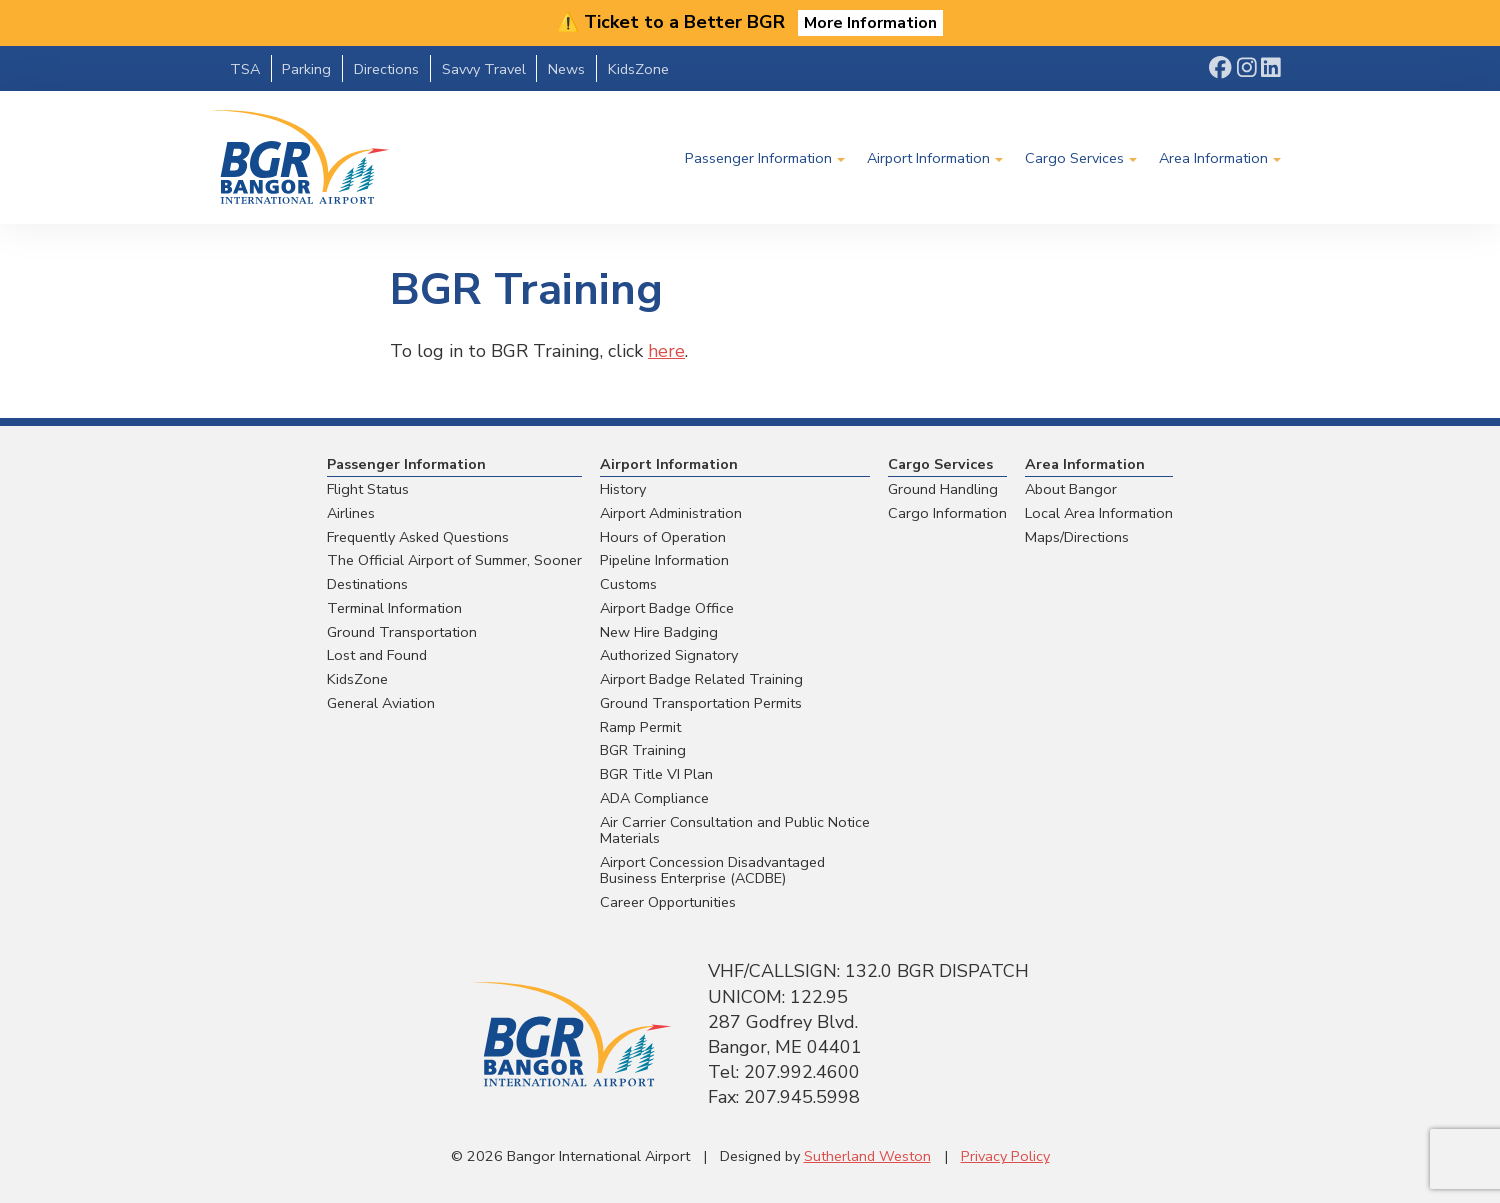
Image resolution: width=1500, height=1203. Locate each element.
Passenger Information (758, 158)
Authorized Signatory (669, 655)
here (666, 351)
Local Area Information (1099, 513)
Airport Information (928, 158)
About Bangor (1071, 489)
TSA (245, 69)
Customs (628, 584)
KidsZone (638, 69)
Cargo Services (1074, 158)
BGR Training (643, 750)
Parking (306, 69)
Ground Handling (943, 489)
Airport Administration (671, 513)
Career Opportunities (668, 902)
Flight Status (368, 489)
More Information (870, 23)
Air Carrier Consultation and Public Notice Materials (735, 830)
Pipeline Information (664, 560)
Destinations (367, 584)
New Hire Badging (659, 632)
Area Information (1213, 158)
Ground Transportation (402, 632)
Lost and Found (377, 655)
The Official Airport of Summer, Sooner (454, 560)
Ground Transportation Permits (701, 703)
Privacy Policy (1005, 1156)
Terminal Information (394, 608)
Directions (386, 69)
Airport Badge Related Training (701, 679)
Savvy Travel (484, 69)
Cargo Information (947, 513)
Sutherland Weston (867, 1156)
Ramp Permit (640, 727)
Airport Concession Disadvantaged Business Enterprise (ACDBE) (712, 870)
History (623, 489)
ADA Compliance (654, 798)
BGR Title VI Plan (656, 774)
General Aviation (381, 703)
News (566, 69)
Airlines (351, 513)
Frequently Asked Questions (418, 537)
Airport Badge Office (667, 608)
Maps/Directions (1077, 537)
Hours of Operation (663, 537)
